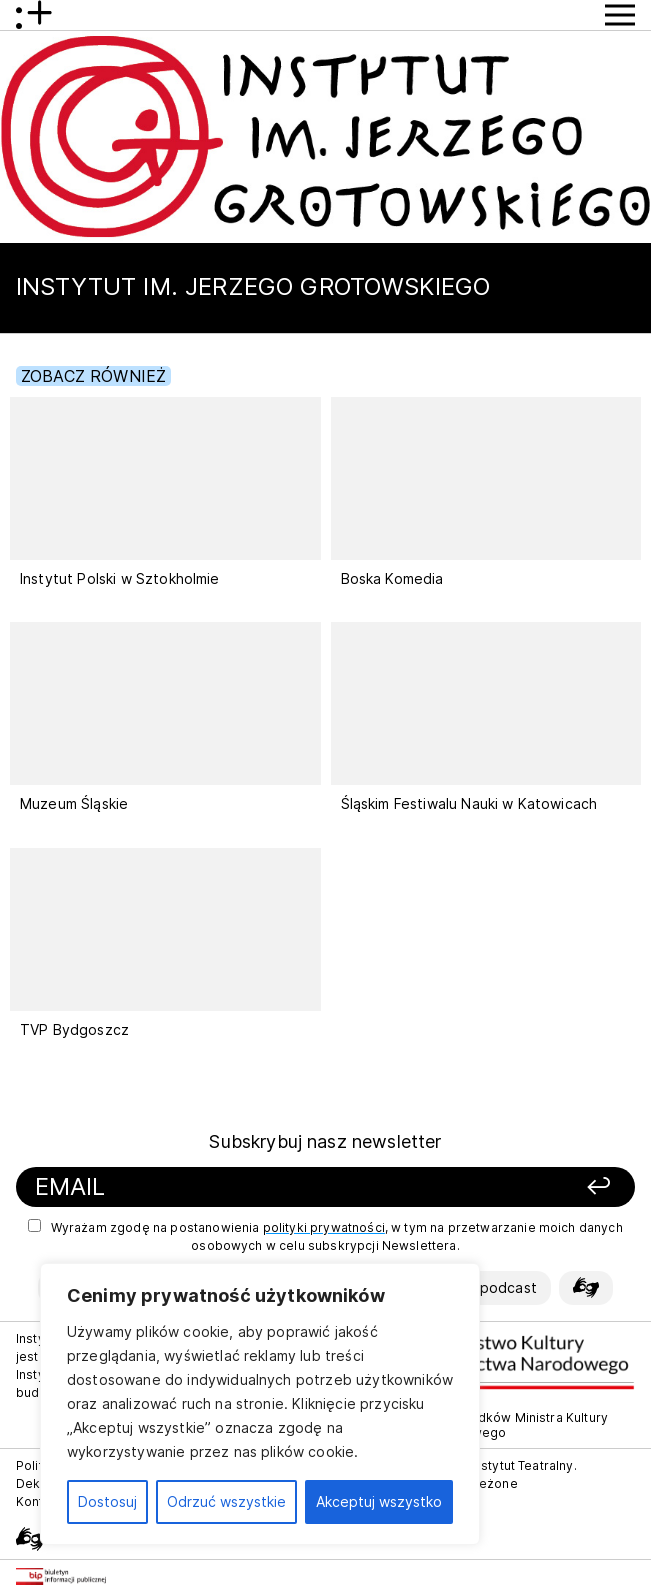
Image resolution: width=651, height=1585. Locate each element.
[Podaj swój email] (226, 1187)
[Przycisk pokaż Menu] (620, 15)
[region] (260, 1404)
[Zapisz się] (519, 1187)
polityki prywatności (324, 1227)
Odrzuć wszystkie (226, 1501)
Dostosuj (107, 1501)
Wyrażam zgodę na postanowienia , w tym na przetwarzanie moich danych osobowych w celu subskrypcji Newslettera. (325, 1236)
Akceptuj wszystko (379, 1501)
